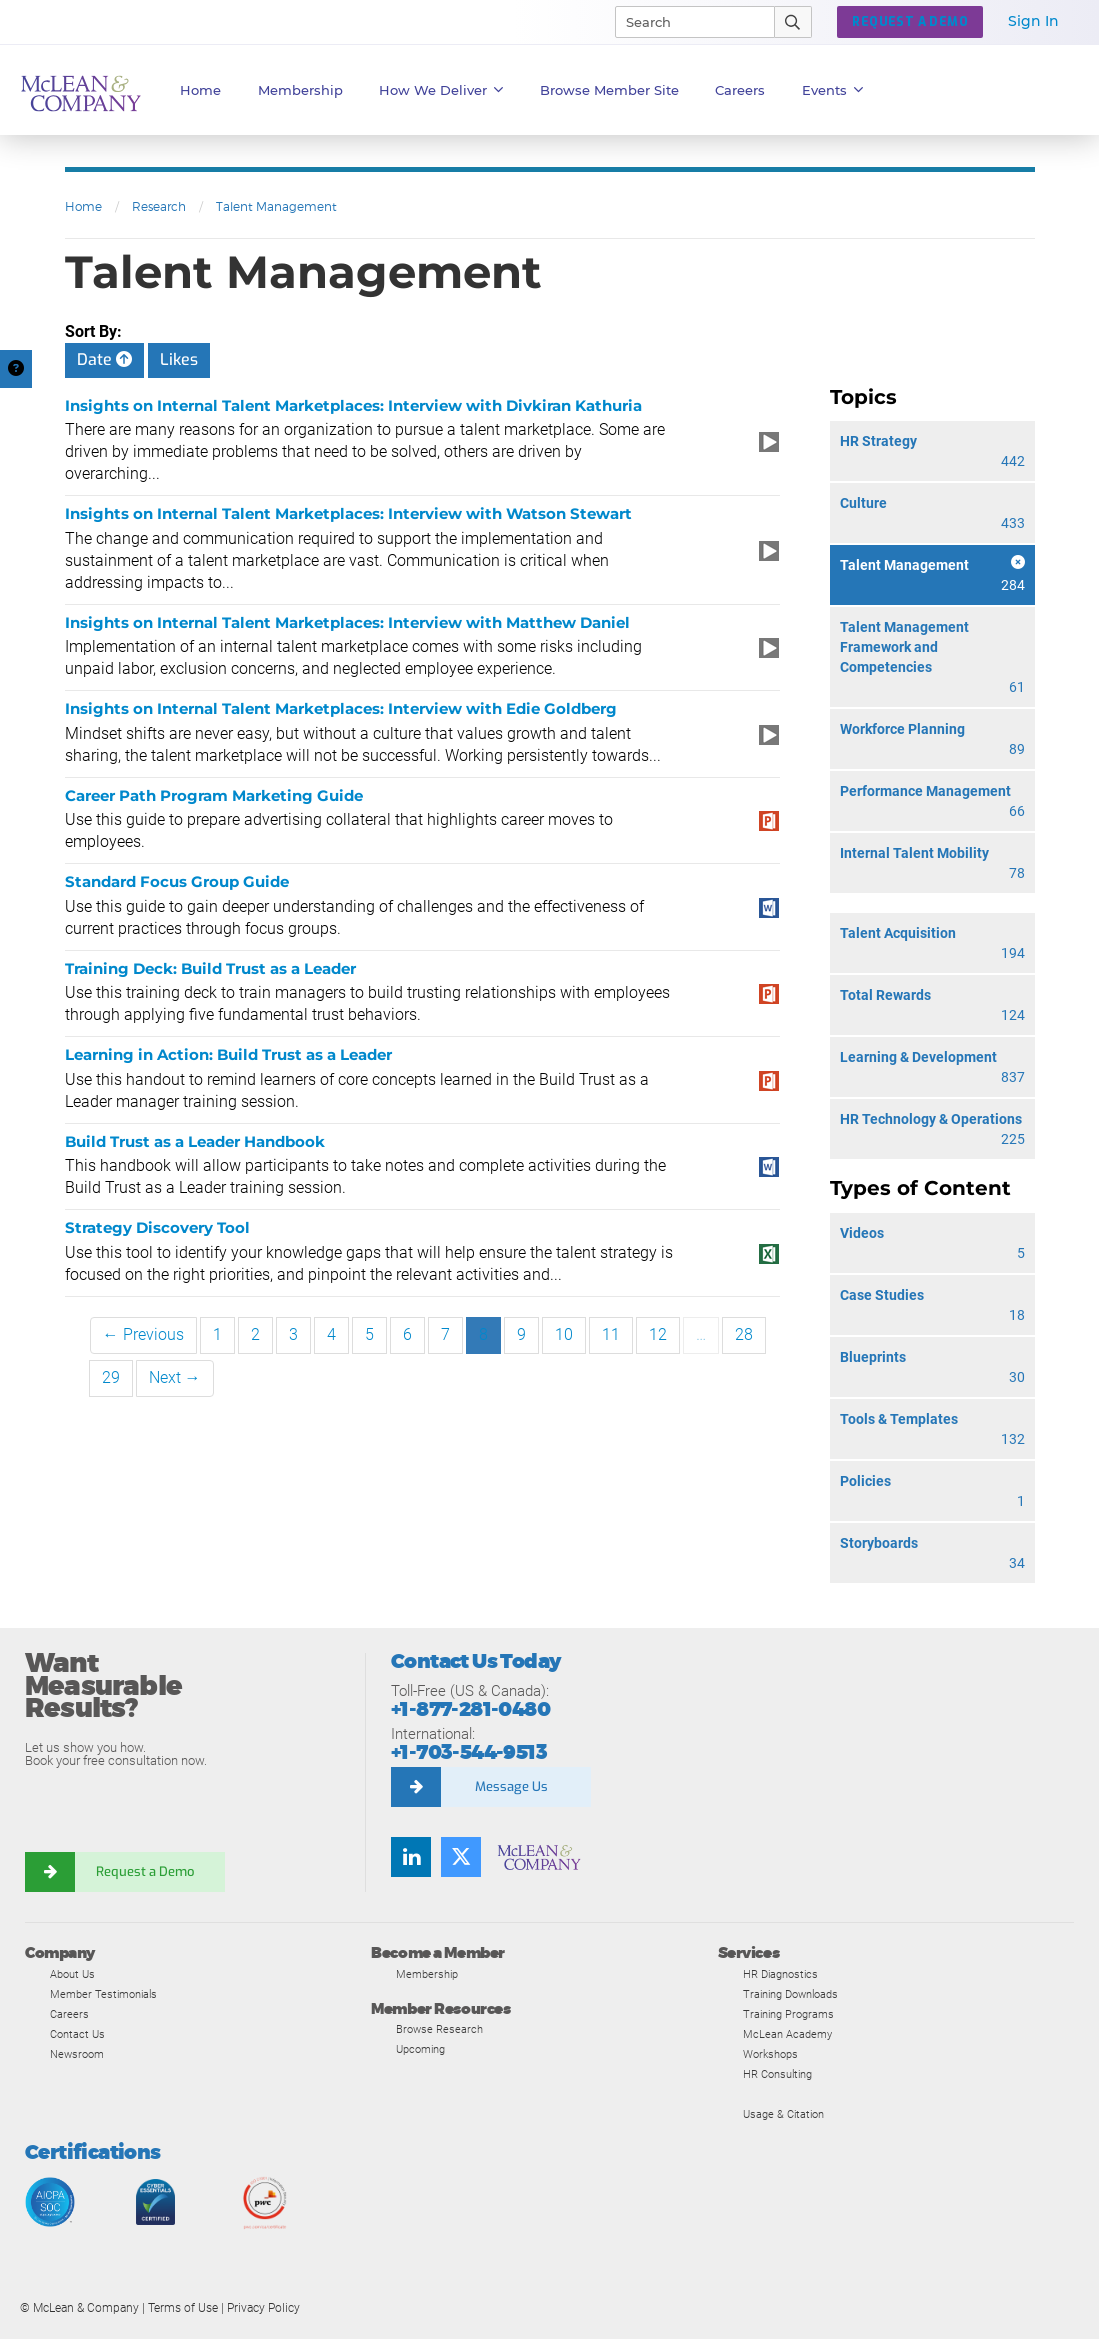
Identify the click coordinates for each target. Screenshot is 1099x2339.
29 (111, 1377)
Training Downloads (790, 1994)
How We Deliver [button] (441, 90)
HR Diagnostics (780, 1974)
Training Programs (788, 2014)
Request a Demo (145, 1871)
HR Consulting (777, 2074)
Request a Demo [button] (910, 22)
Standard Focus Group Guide (177, 881)
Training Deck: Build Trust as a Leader (210, 968)
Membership (300, 90)
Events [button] (833, 90)
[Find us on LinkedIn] (411, 1857)
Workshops (770, 2054)
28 (744, 1334)
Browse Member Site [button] (609, 90)
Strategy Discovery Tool (157, 1227)
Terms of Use (183, 2308)
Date (104, 359)
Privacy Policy (263, 2308)
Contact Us (77, 2034)
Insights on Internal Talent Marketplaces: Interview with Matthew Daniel (347, 622)
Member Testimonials (103, 1994)
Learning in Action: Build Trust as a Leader (228, 1054)
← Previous (143, 1334)
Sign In (1033, 21)
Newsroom (77, 2054)
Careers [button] (740, 90)
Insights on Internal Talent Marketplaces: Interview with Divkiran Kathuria (353, 405)
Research (159, 206)
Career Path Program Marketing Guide (214, 795)
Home (200, 90)
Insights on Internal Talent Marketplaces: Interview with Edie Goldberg (341, 708)
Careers (69, 2014)
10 (564, 1334)
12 (658, 1334)
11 (611, 1334)
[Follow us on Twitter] (461, 1857)
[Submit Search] (793, 22)
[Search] (686, 22)
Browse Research (439, 2029)
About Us (72, 1974)
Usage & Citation (783, 2114)
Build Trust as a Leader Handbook (195, 1141)
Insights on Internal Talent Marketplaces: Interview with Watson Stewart (348, 513)
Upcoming (420, 2049)
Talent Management (276, 206)
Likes (179, 359)
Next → (175, 1377)
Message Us (511, 1786)
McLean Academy (787, 2034)
